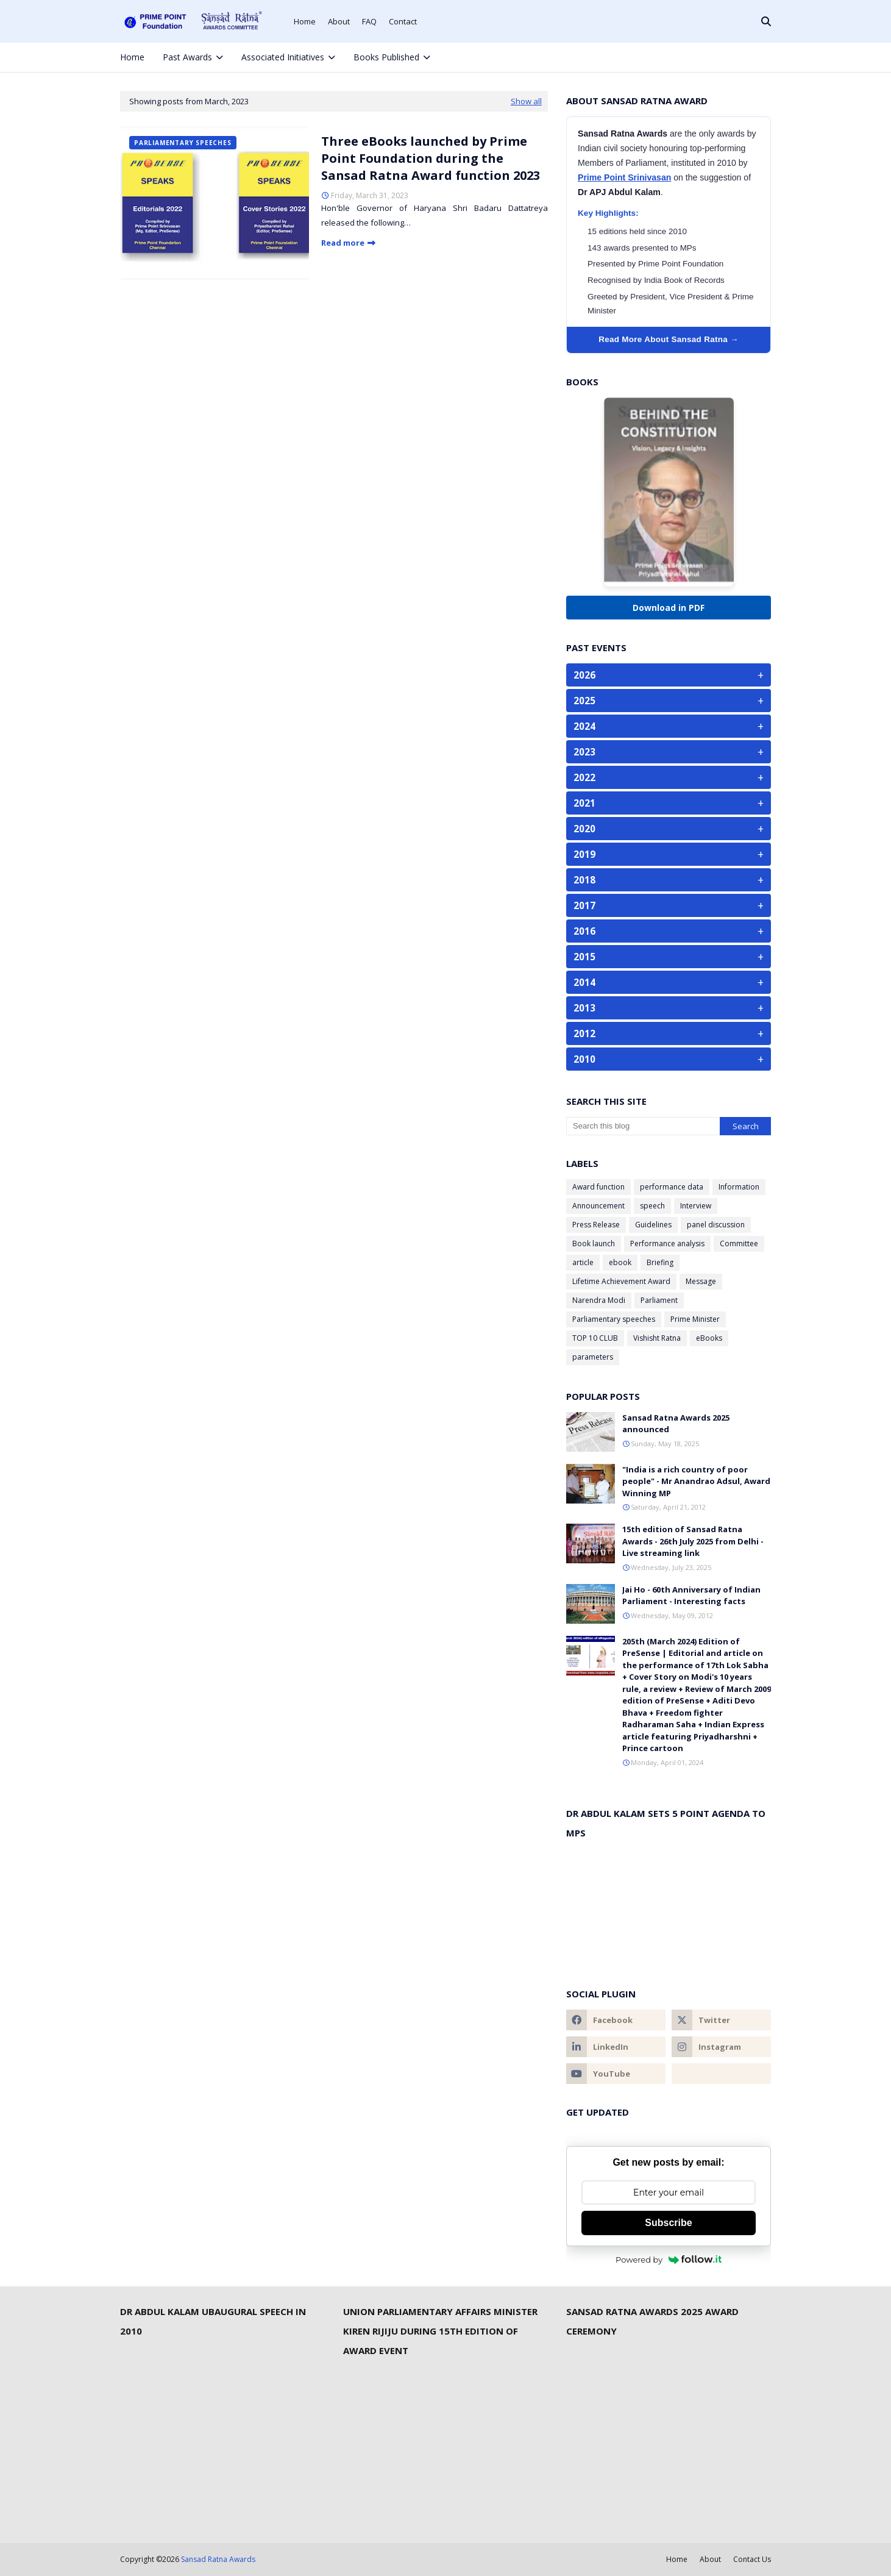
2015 (668, 956)
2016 (668, 931)
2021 (668, 803)
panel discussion (716, 1224)
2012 (668, 1033)
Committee (739, 1243)
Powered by (669, 2259)
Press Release (596, 1224)
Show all (526, 101)
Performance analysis (667, 1243)
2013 (668, 1008)
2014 (668, 982)
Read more (342, 242)
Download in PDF (669, 607)
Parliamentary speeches (613, 1319)
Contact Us (752, 2559)
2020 (668, 828)
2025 (668, 700)
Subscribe (668, 2222)
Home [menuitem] (132, 57)
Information (739, 1187)
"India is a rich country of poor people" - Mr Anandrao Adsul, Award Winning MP (696, 1481)
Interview (695, 1206)
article (583, 1262)
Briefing (660, 1262)
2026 (668, 675)
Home (305, 21)
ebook (620, 1262)
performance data (671, 1187)
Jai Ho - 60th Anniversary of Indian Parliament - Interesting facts (691, 1595)
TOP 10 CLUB (595, 1338)
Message (701, 1281)
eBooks (709, 1338)
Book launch (593, 1243)
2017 (668, 905)
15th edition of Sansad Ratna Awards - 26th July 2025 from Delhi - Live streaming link (693, 1541)
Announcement (598, 1206)
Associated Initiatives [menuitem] (282, 57)
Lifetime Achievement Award (621, 1281)
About (339, 21)
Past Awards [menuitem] (187, 57)
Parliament (659, 1300)
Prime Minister (695, 1319)
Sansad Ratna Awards (218, 2559)
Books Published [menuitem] (386, 57)
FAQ (369, 21)
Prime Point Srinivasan (624, 177)
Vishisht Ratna (657, 1338)
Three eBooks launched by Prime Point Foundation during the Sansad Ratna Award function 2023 (430, 158)
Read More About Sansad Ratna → (668, 339)
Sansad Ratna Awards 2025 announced (675, 1423)
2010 (668, 1059)
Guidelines (653, 1224)
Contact (403, 21)
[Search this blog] (643, 1126)
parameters (592, 1357)
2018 (668, 879)
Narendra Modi (598, 1300)
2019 (668, 854)
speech (652, 1206)
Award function (598, 1187)
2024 (668, 726)
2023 (668, 751)
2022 (668, 777)
